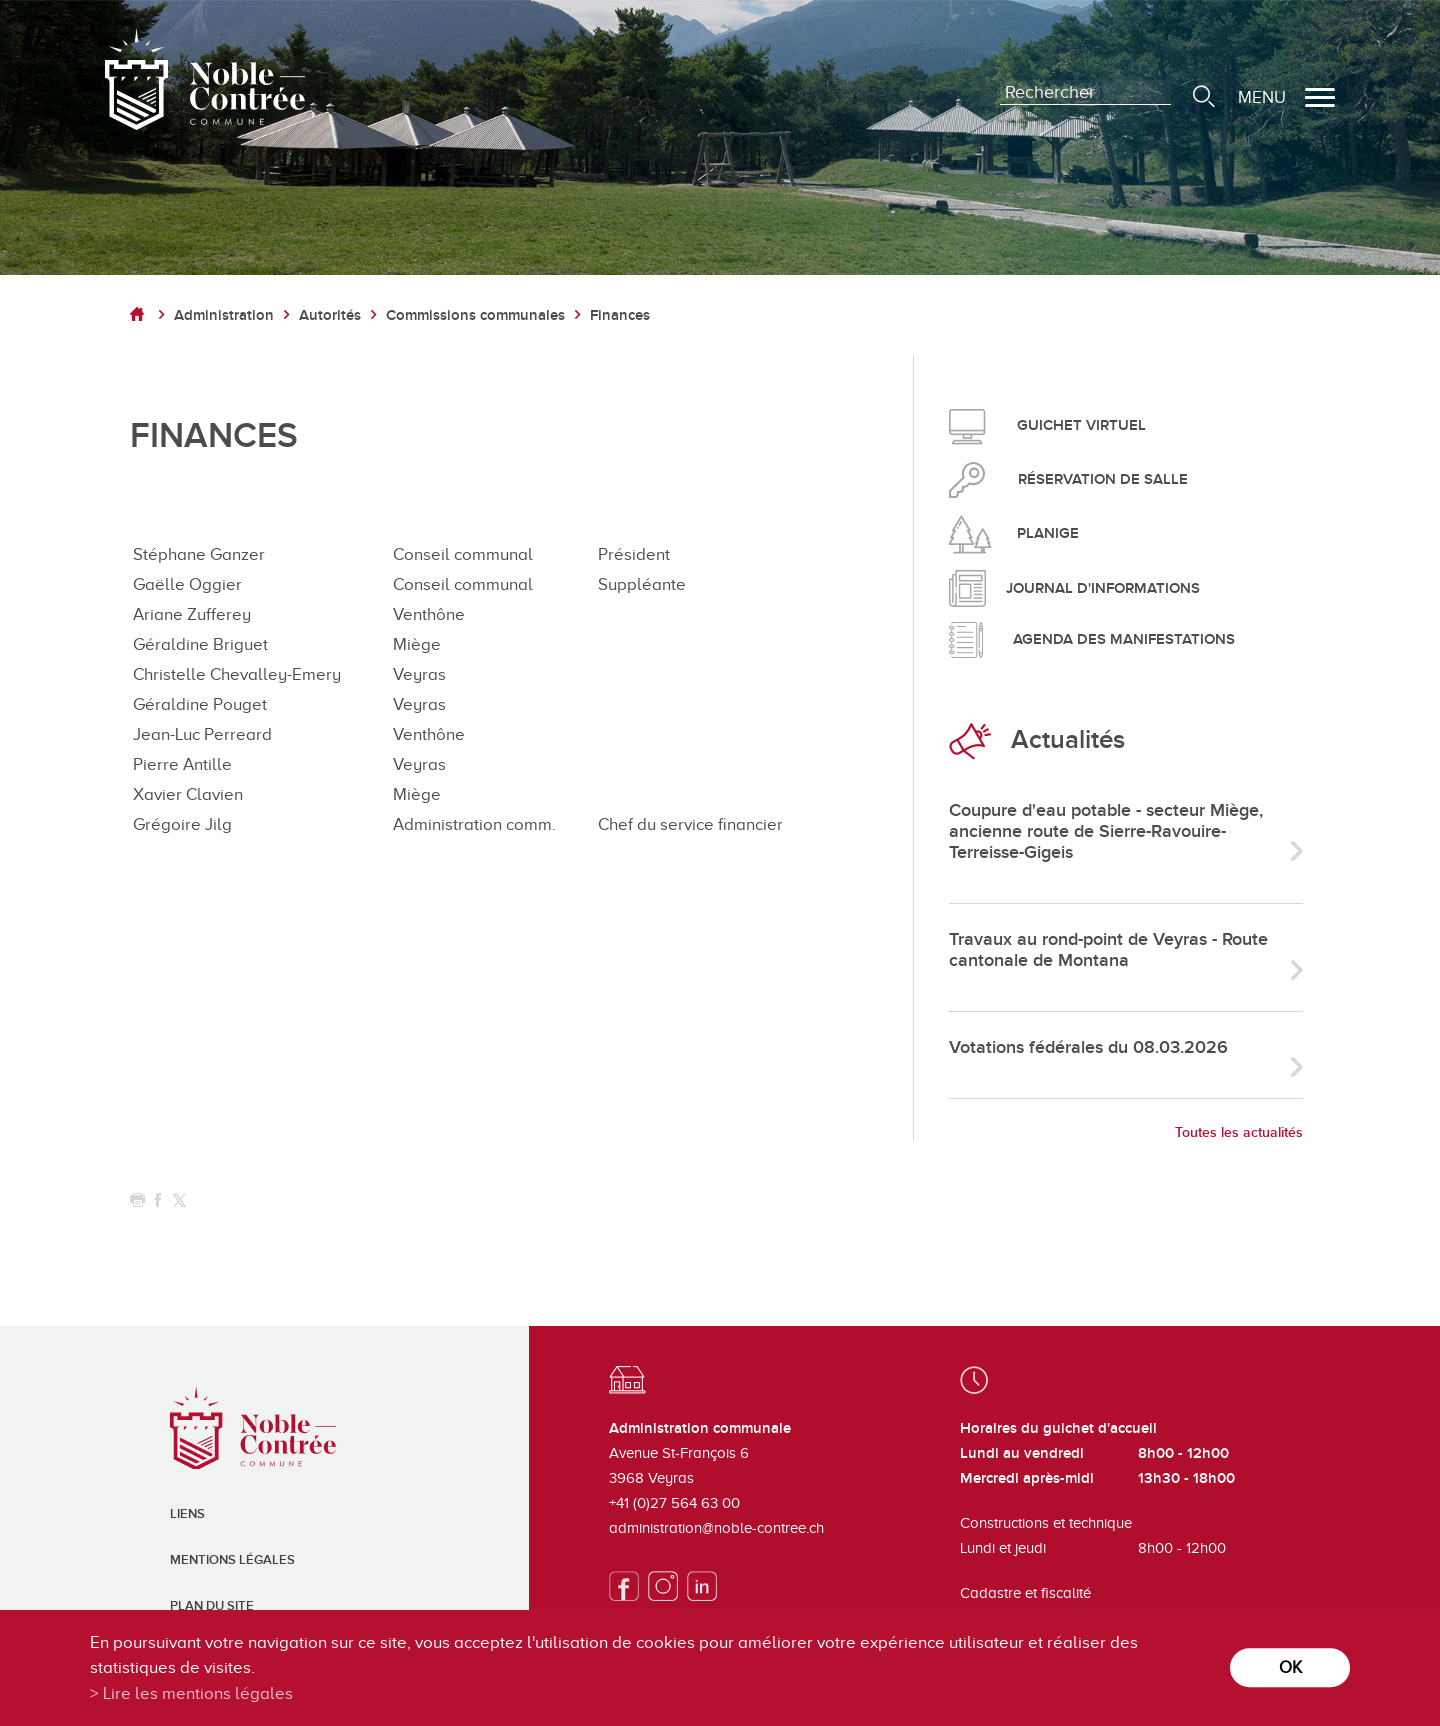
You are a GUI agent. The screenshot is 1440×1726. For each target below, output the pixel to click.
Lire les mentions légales (198, 1693)
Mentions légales (232, 1560)
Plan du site (212, 1606)
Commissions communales (475, 315)
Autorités (330, 315)
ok (1290, 1667)
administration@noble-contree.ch (716, 1528)
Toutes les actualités (1239, 1132)
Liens (187, 1514)
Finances (620, 315)
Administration (224, 315)
